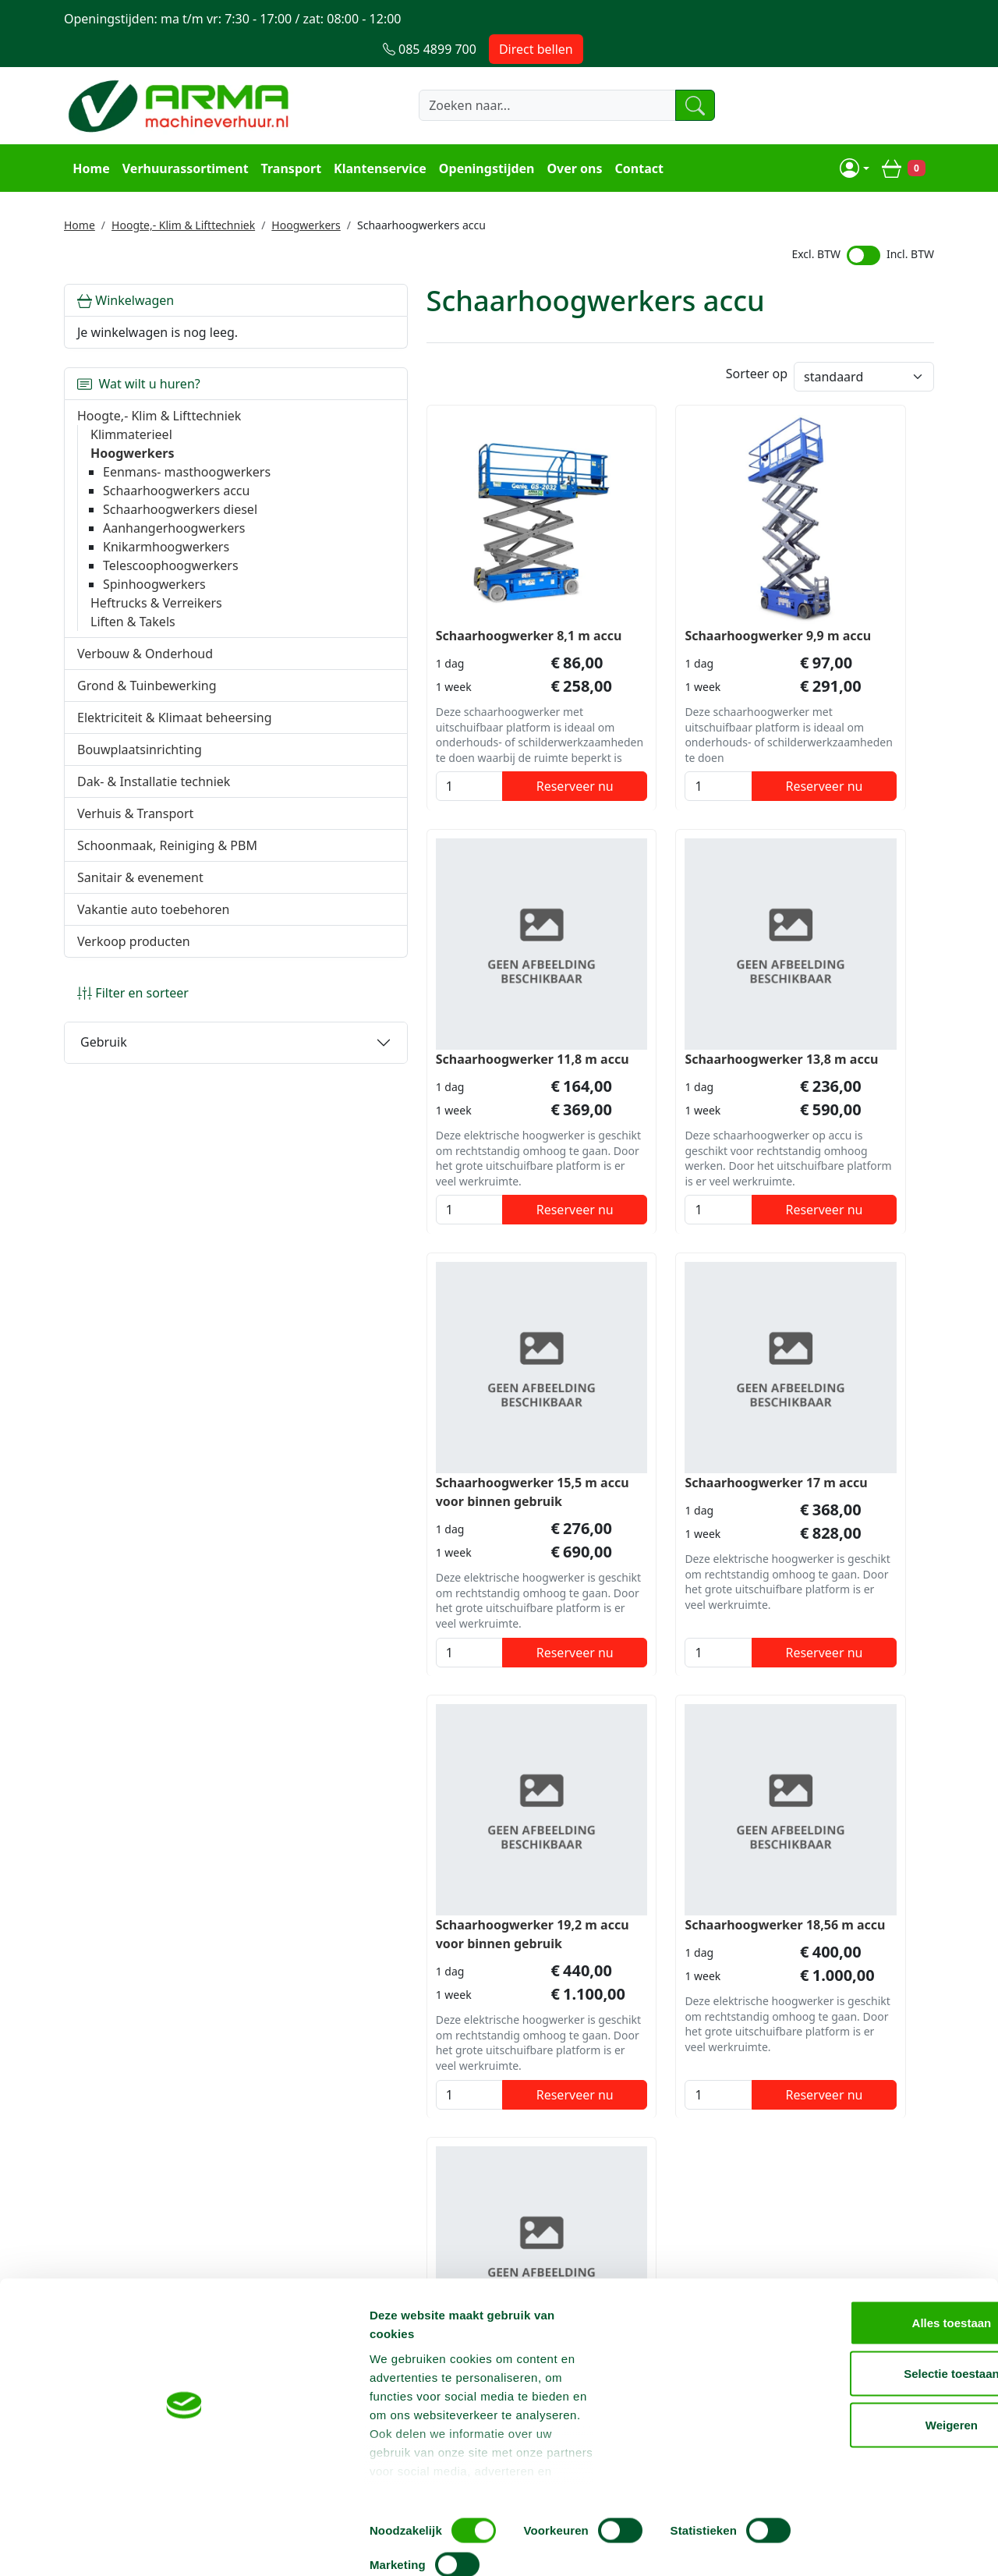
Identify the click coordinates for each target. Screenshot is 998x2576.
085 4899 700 (664, 2219)
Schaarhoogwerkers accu (176, 477)
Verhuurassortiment (182, 137)
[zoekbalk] (518, 75)
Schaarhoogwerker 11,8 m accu (821, 589)
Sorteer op (756, 345)
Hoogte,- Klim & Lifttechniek (183, 193)
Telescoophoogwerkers (171, 570)
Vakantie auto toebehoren (153, 952)
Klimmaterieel (131, 402)
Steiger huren (461, 2311)
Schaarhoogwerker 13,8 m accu (377, 1004)
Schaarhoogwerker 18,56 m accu (602, 1419)
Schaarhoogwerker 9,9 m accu (595, 589)
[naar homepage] (181, 75)
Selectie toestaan (868, 2422)
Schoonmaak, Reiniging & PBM (152, 879)
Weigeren (867, 2473)
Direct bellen (887, 18)
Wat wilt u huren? (138, 351)
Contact (636, 137)
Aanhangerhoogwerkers (174, 533)
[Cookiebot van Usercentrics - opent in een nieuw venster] (101, 2545)
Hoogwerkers (305, 193)
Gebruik (103, 1084)
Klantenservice (377, 137)
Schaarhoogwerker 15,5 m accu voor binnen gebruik (599, 1004)
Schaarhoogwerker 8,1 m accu (373, 589)
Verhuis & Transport (135, 837)
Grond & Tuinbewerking (147, 691)
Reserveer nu (414, 748)
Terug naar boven (499, 2170)
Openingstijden (485, 137)
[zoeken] (673, 75)
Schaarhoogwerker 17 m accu (832, 994)
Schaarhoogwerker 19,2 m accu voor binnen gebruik (377, 1419)
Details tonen (842, 2545)
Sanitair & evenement (140, 920)
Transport (288, 137)
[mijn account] (857, 137)
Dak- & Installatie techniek (153, 805)
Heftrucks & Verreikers (156, 608)
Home (88, 137)
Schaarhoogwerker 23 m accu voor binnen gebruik (832, 1419)
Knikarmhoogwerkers (166, 552)
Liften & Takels (132, 627)
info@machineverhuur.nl (846, 2219)
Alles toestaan (868, 2371)
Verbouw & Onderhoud (145, 659)
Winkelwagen (125, 268)
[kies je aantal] (323, 749)
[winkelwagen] (906, 137)
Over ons (572, 137)
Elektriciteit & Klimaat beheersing (140, 732)
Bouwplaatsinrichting (139, 773)
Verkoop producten (133, 984)
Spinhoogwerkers (154, 589)
